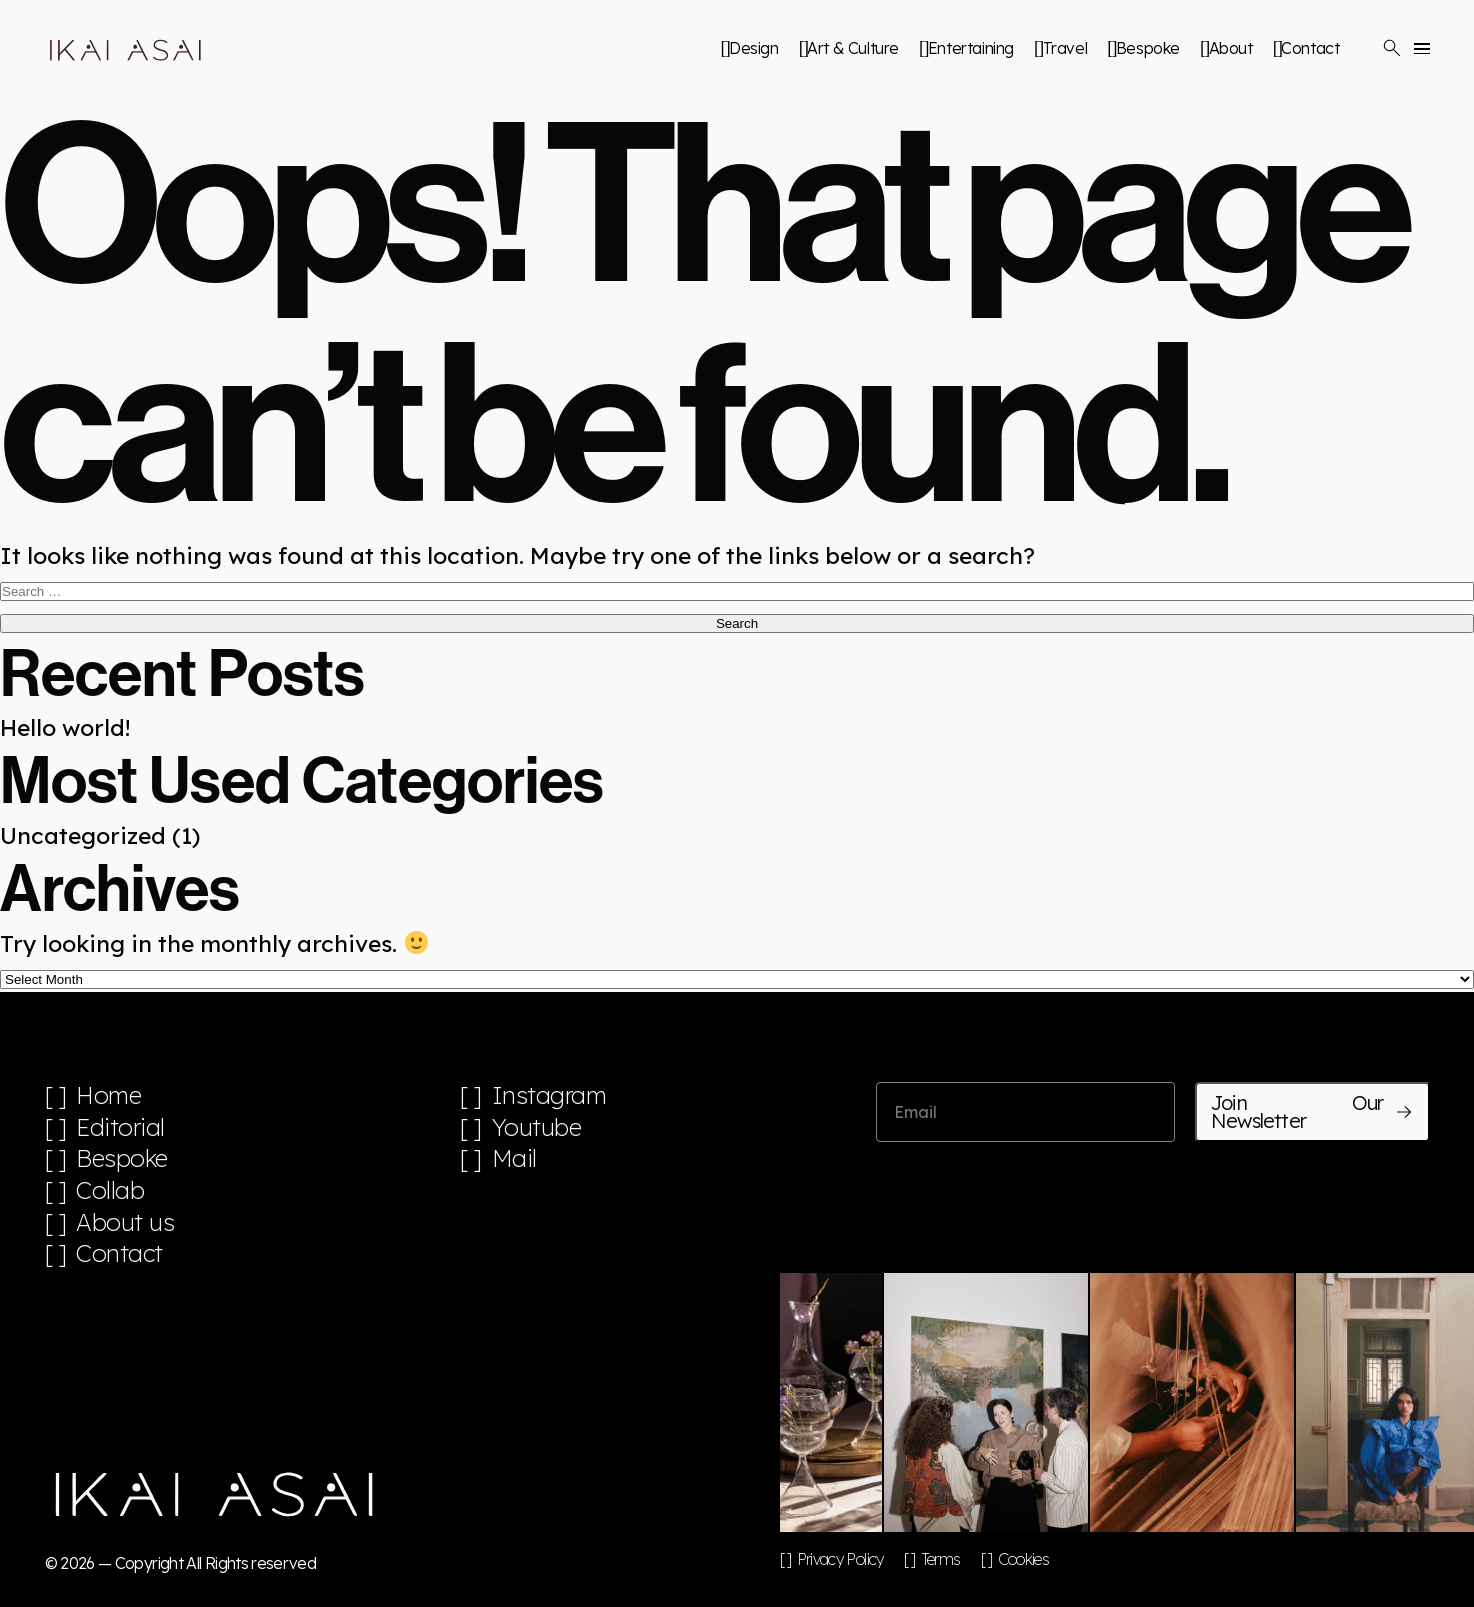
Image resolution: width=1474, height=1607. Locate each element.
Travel (1065, 48)
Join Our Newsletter (1312, 1111)
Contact (1310, 48)
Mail (514, 1158)
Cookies (1024, 1559)
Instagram (549, 1095)
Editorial (120, 1127)
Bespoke (1148, 48)
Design (754, 48)
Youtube (537, 1127)
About (1231, 48)
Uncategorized (83, 835)
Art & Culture (853, 48)
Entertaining (971, 48)
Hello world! (65, 727)
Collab (110, 1190)
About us (125, 1222)
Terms (941, 1559)
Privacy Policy (840, 1559)
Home (108, 1095)
